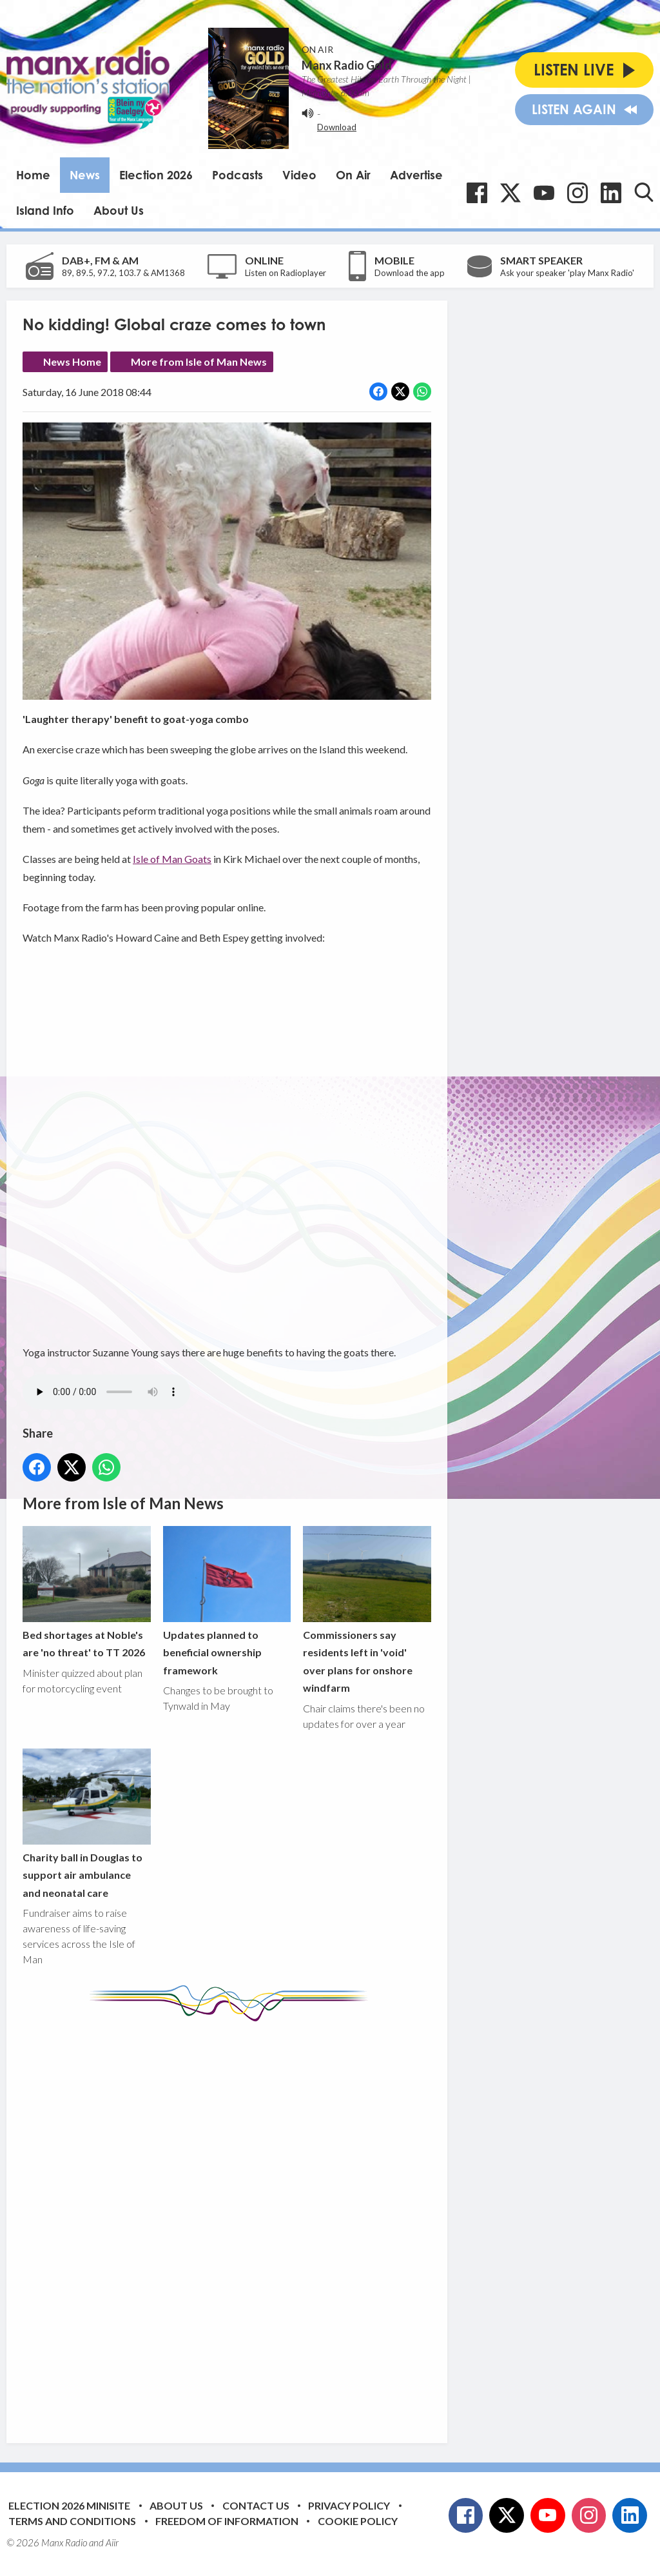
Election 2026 (156, 175)
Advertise (416, 175)
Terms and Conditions (72, 2521)
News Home (72, 361)
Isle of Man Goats (172, 859)
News (85, 175)
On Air (353, 175)
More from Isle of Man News (199, 361)
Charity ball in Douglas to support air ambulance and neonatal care (87, 1824)
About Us (118, 210)
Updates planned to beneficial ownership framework (227, 1601)
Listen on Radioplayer (285, 273)
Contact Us (255, 2505)
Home (33, 175)
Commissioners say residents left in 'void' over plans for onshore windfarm (367, 1610)
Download (336, 127)
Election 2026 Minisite (69, 2505)
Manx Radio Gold (347, 65)
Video (299, 175)
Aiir (112, 2542)
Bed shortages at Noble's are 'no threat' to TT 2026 (87, 1592)
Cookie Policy (358, 2521)
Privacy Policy (349, 2505)
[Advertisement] (264, 2222)
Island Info (45, 210)
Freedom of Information (226, 2521)
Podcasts (237, 175)
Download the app (409, 273)
